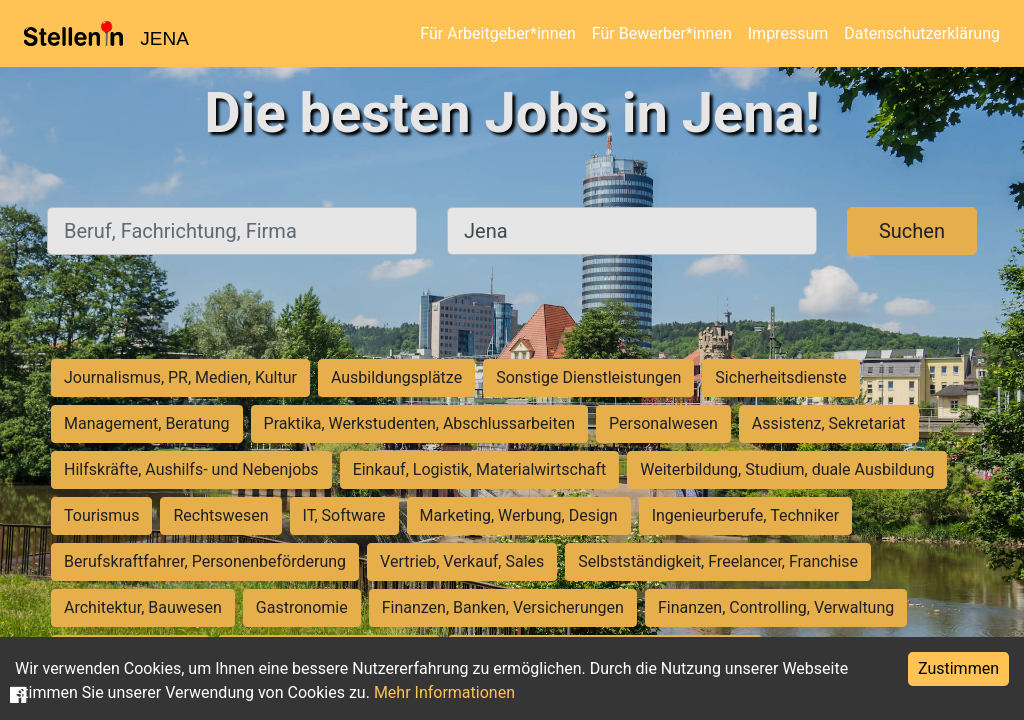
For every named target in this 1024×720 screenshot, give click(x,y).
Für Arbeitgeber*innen (497, 33)
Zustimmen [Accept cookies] (958, 668)
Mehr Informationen (444, 692)
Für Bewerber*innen (662, 33)
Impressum (788, 33)
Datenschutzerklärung (922, 33)
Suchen (912, 231)
